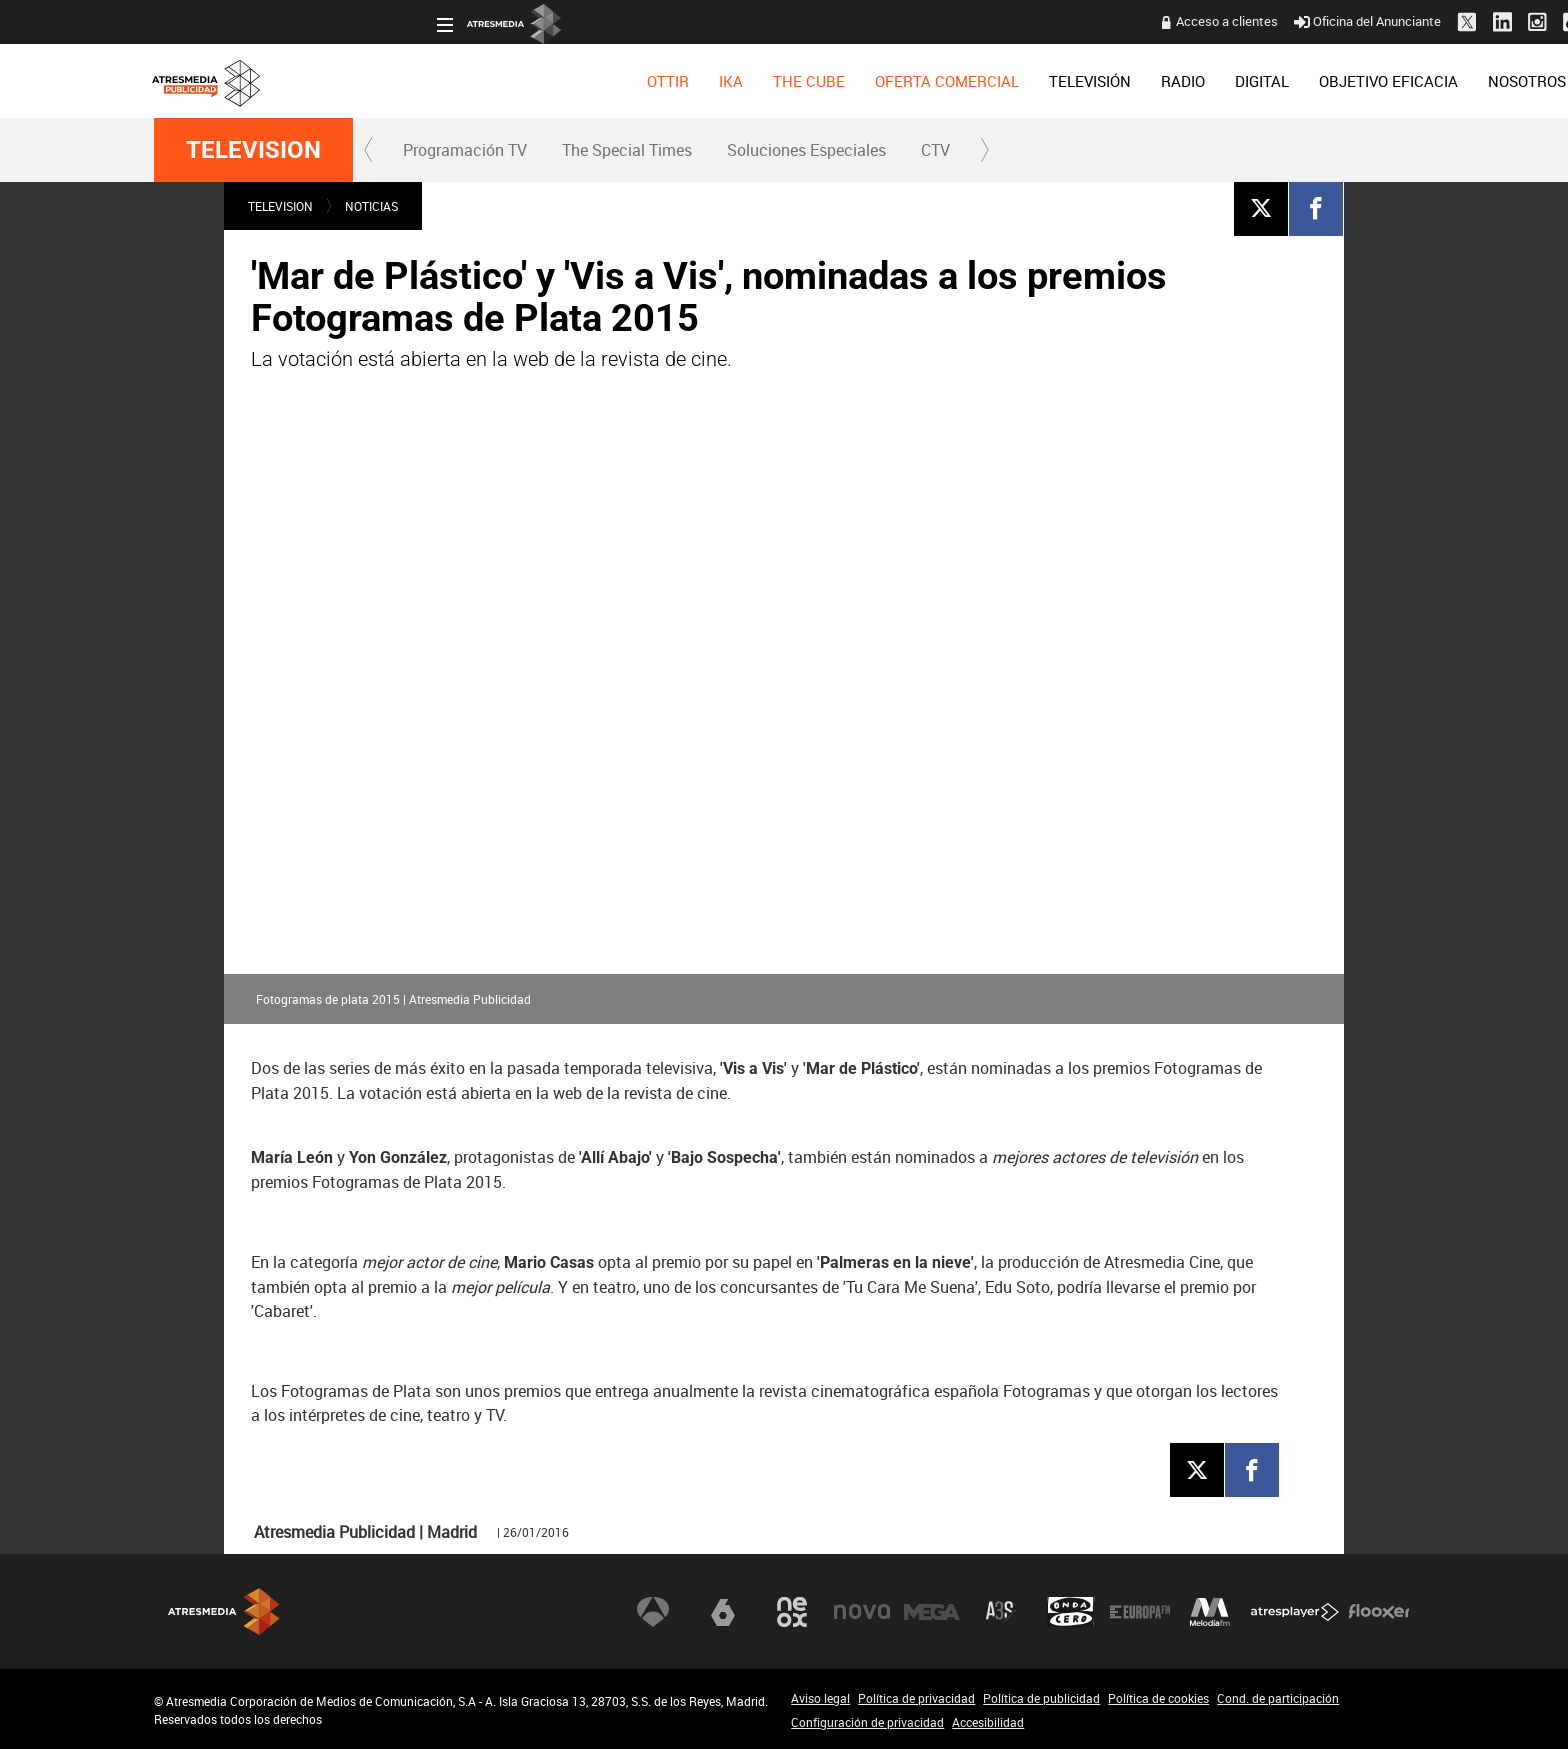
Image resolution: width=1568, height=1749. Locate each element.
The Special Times (627, 150)
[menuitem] (386, 81)
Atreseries (1001, 1611)
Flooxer (1379, 1611)
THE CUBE (527, 81)
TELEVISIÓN (808, 81)
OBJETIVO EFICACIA (1106, 81)
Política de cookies (1158, 1698)
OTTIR (386, 81)
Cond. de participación (1278, 1698)
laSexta (723, 1611)
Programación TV (465, 150)
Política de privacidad (916, 1698)
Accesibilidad (988, 1722)
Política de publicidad (1041, 1698)
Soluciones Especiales (806, 150)
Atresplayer (1295, 1611)
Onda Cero (1071, 1611)
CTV (935, 150)
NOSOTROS (1245, 81)
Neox (792, 1611)
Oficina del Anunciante (1085, 21)
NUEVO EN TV (1361, 81)
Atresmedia (224, 1611)
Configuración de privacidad (867, 1722)
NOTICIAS (371, 206)
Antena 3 (653, 1611)
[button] (369, 150)
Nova (862, 1611)
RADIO (901, 81)
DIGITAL (980, 81)
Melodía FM (1210, 1611)
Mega (932, 1611)
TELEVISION (253, 150)
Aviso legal (820, 1698)
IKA (449, 81)
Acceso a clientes (945, 21)
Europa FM (1140, 1611)
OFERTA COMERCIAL (665, 81)
